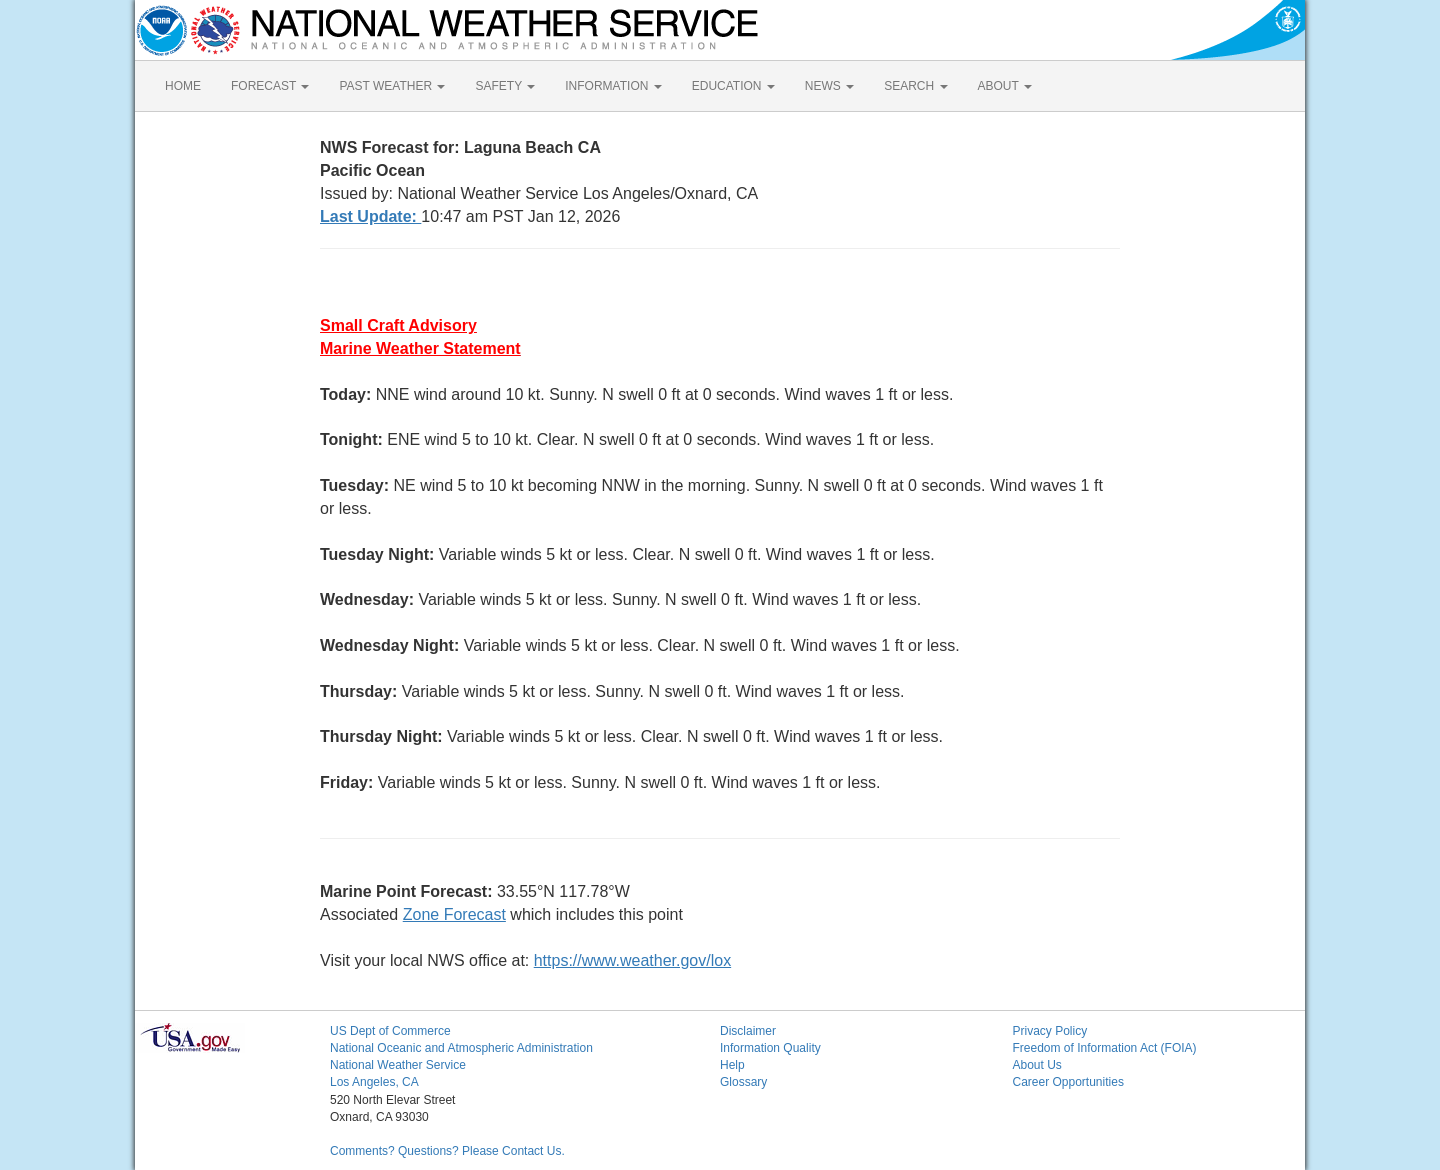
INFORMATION (613, 86)
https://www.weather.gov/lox (632, 960)
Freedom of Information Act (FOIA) (1105, 1048)
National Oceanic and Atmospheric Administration (461, 1048)
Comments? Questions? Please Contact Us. (447, 1151)
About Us (1037, 1065)
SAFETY (505, 86)
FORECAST (270, 86)
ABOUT (1005, 86)
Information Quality (770, 1048)
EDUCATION (733, 86)
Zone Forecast (454, 914)
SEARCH (915, 86)
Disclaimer (748, 1031)
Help (732, 1065)
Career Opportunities (1068, 1082)
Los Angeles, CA (374, 1082)
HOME (183, 86)
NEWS (829, 86)
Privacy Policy (1050, 1031)
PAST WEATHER (392, 86)
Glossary (743, 1082)
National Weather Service (398, 1065)
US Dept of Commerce (390, 1031)
